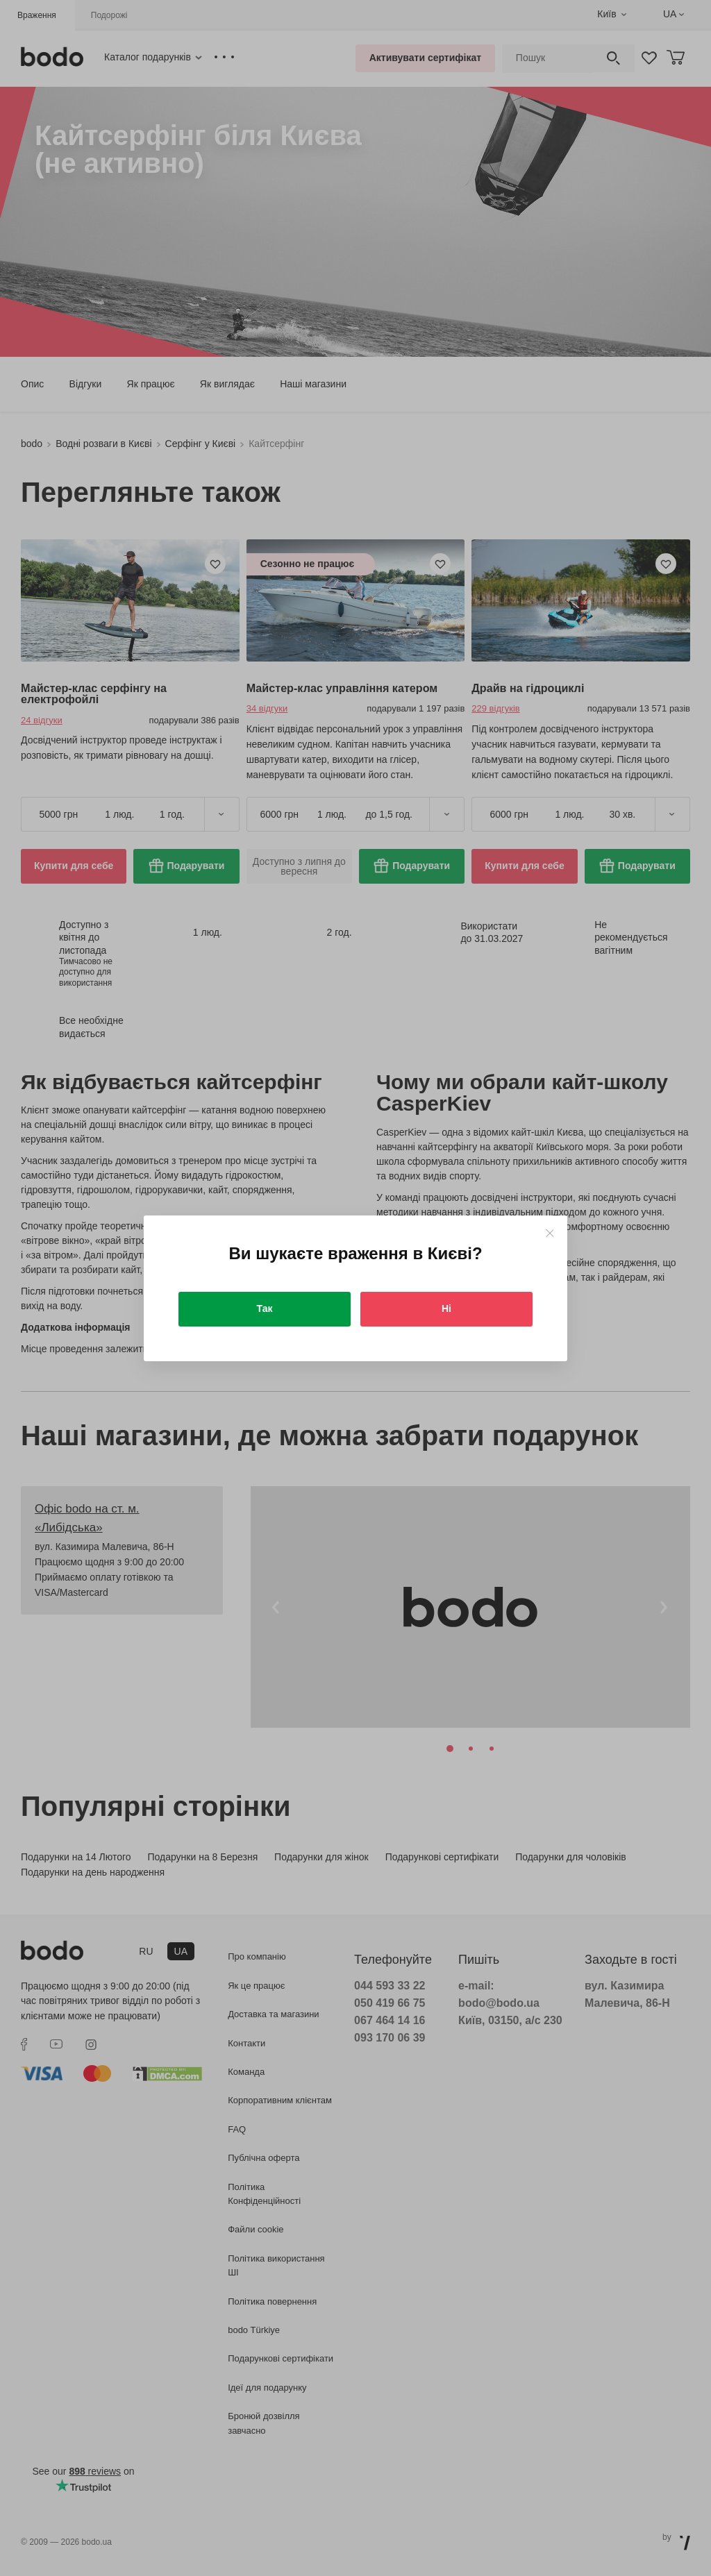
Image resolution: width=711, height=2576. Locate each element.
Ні (446, 1308)
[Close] (549, 1233)
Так (265, 1308)
